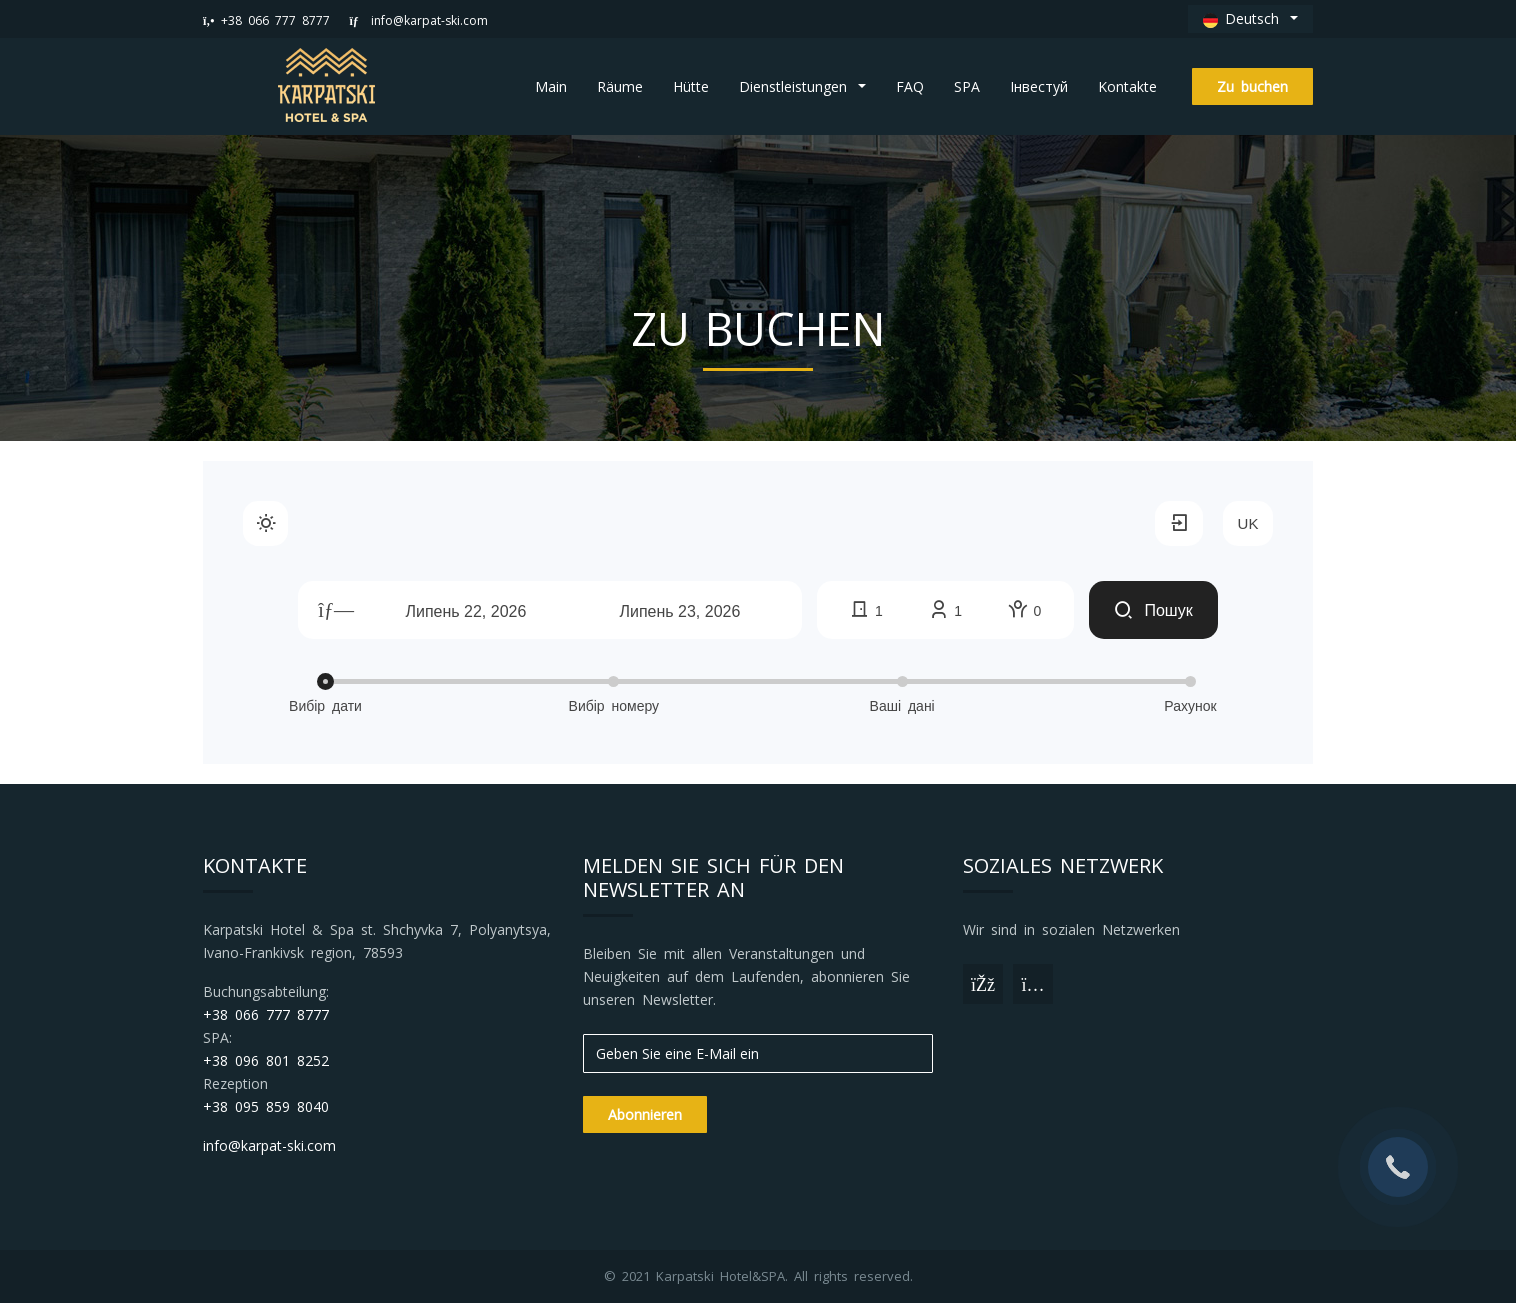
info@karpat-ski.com (419, 20)
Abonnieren (645, 1114)
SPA (967, 86)
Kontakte (1127, 86)
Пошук (1153, 610)
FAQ (910, 86)
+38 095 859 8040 (266, 1106)
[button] (1250, 19)
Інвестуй (1039, 86)
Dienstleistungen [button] (796, 86)
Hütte (691, 86)
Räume (620, 86)
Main (551, 86)
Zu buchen (1252, 86)
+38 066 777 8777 (266, 20)
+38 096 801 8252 (266, 1060)
